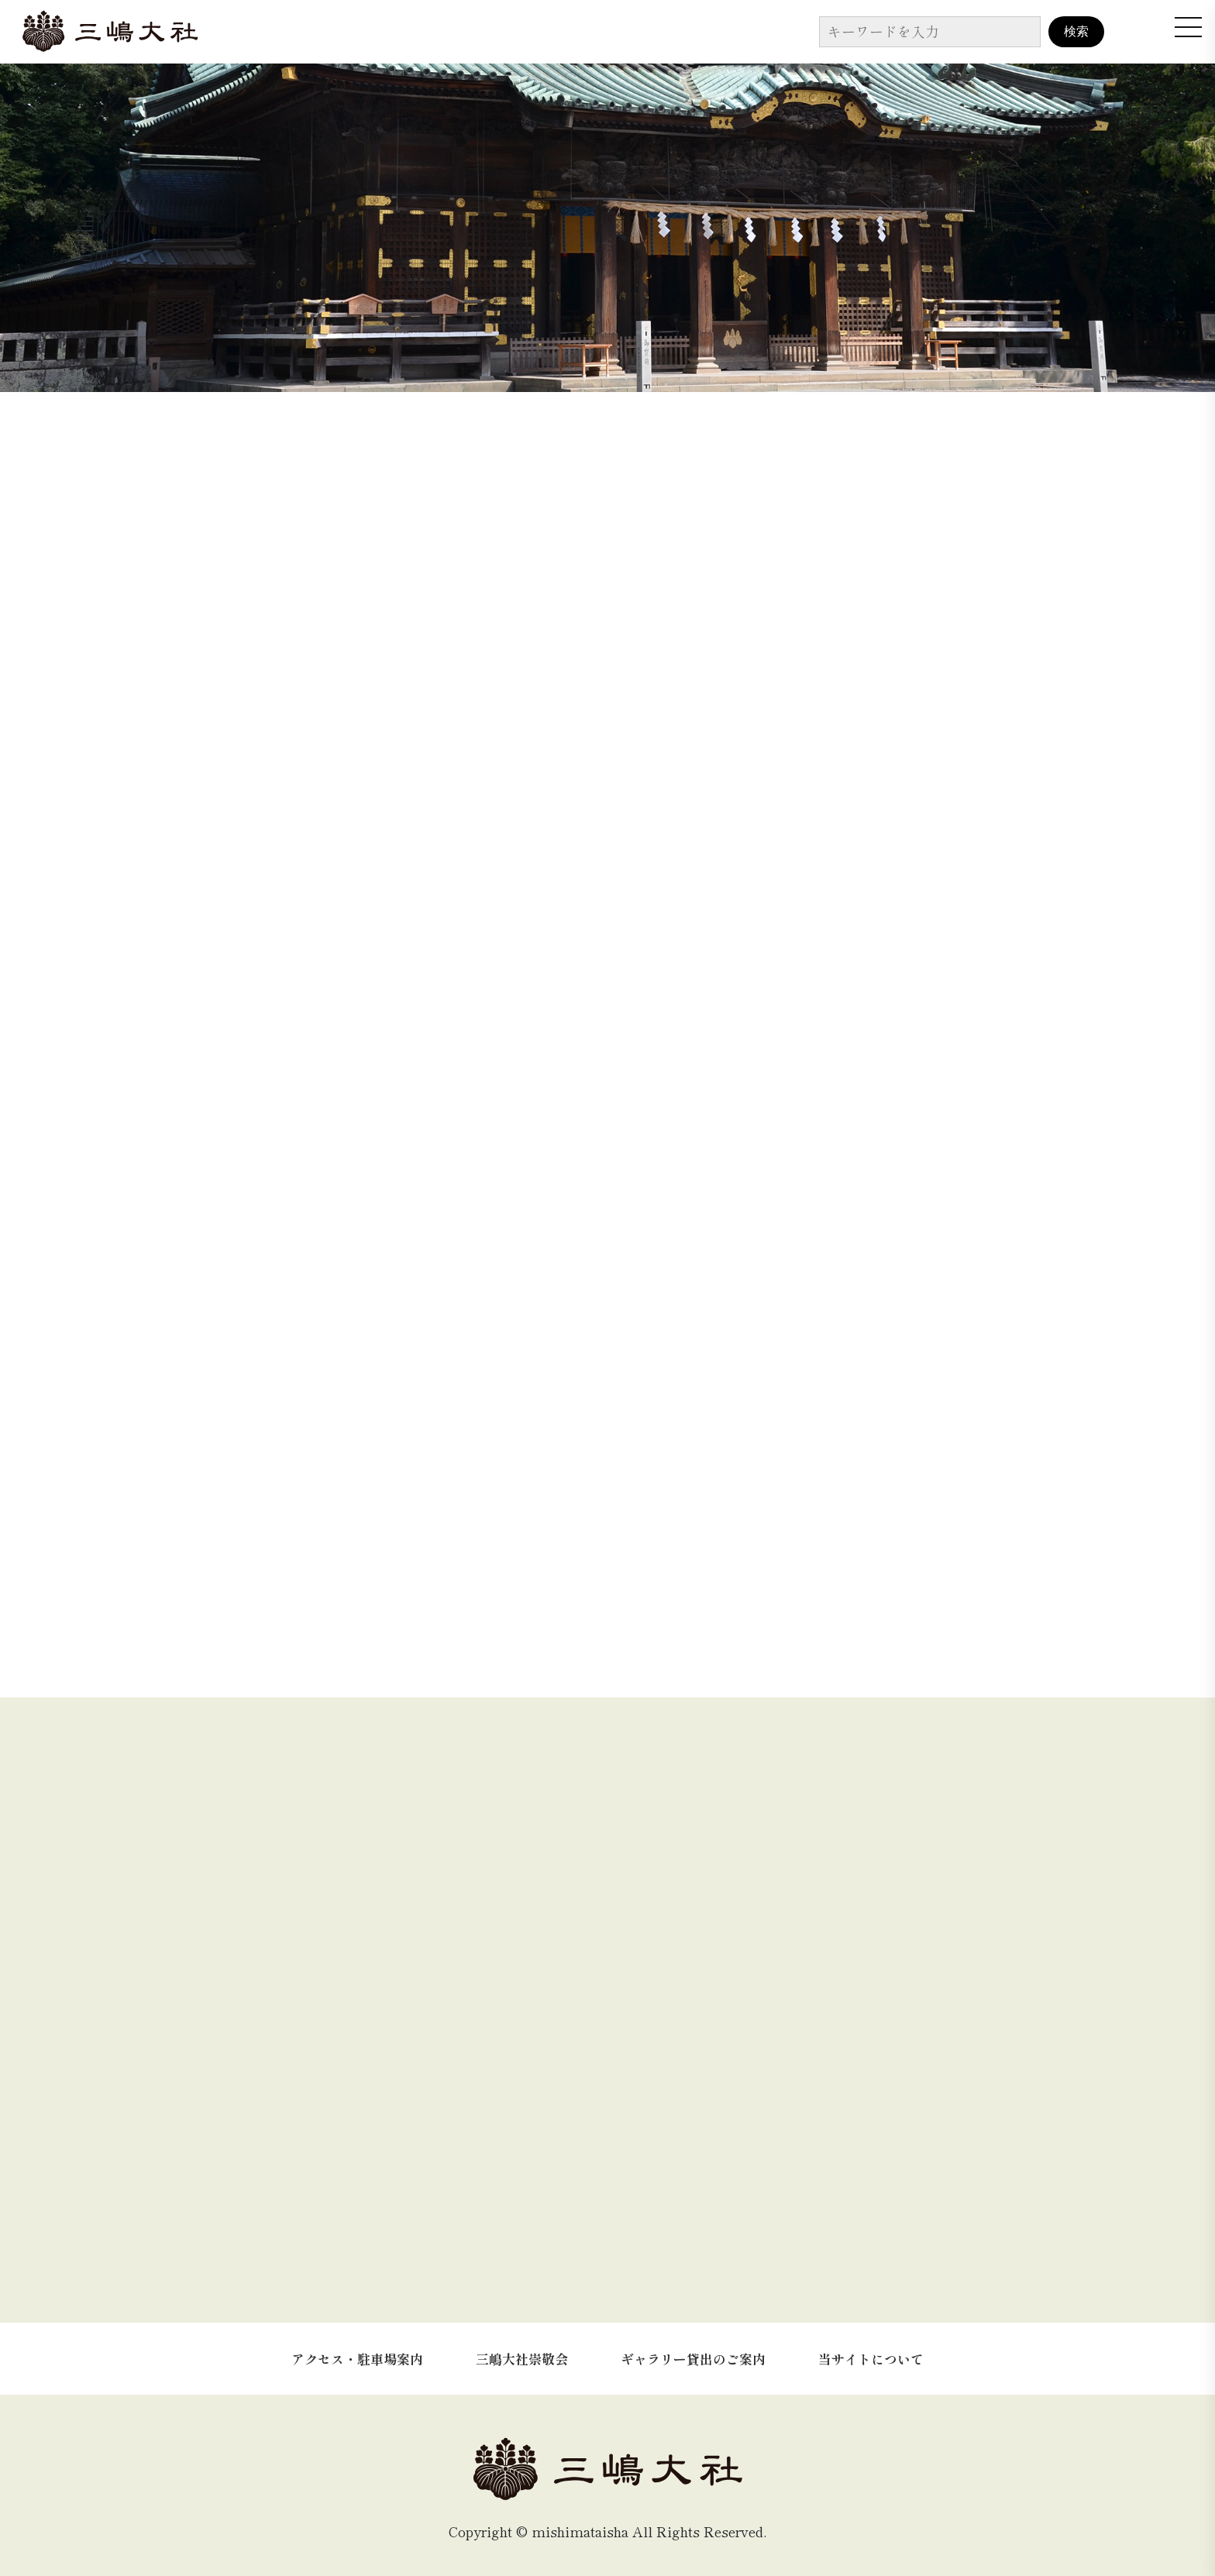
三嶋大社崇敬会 (522, 2345)
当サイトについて (871, 2345)
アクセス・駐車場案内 (357, 2345)
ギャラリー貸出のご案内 (693, 2345)
